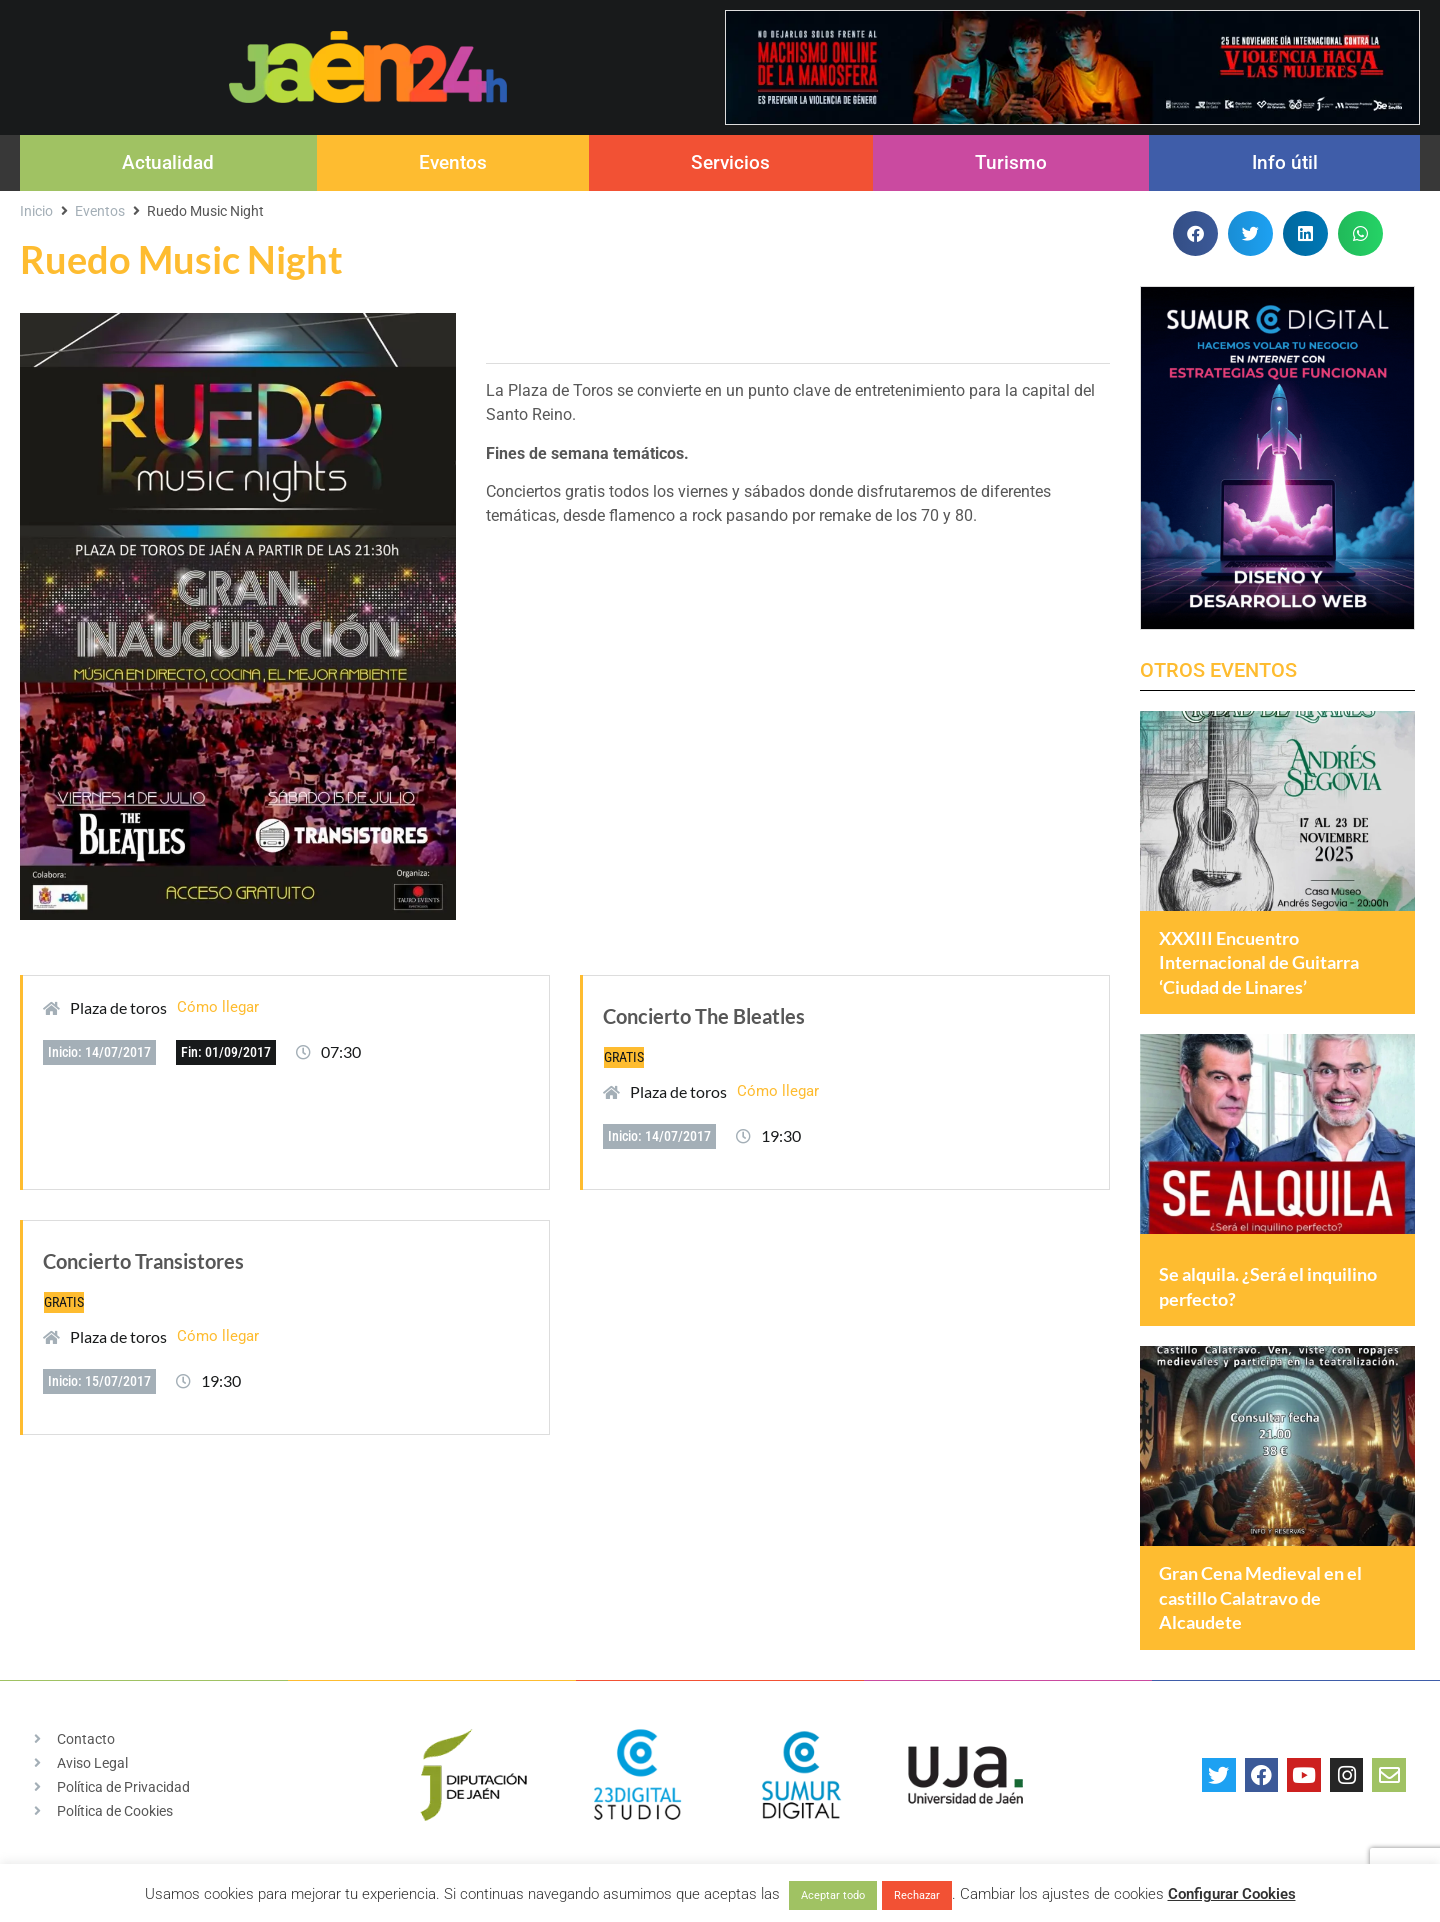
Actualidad (168, 162)
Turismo (1011, 162)
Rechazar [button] (917, 1895)
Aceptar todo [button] (833, 1895)
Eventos (453, 162)
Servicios (730, 162)
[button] (1195, 233)
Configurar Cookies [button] (1232, 1894)
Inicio (36, 211)
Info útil (1285, 162)
